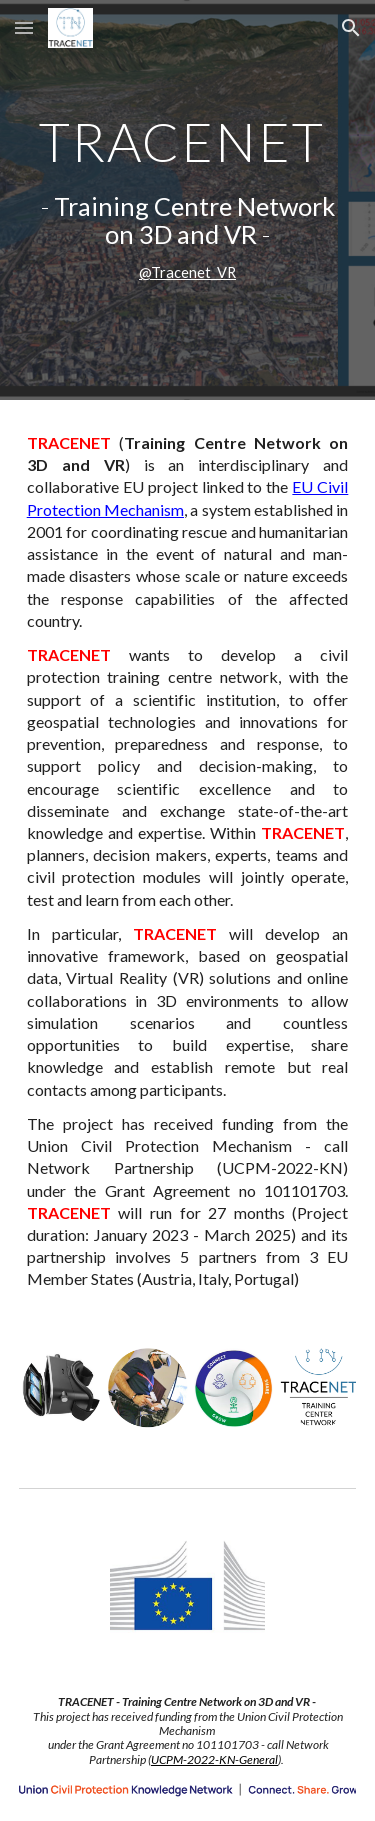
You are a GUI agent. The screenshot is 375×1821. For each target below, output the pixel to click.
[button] (24, 27)
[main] (188, 200)
